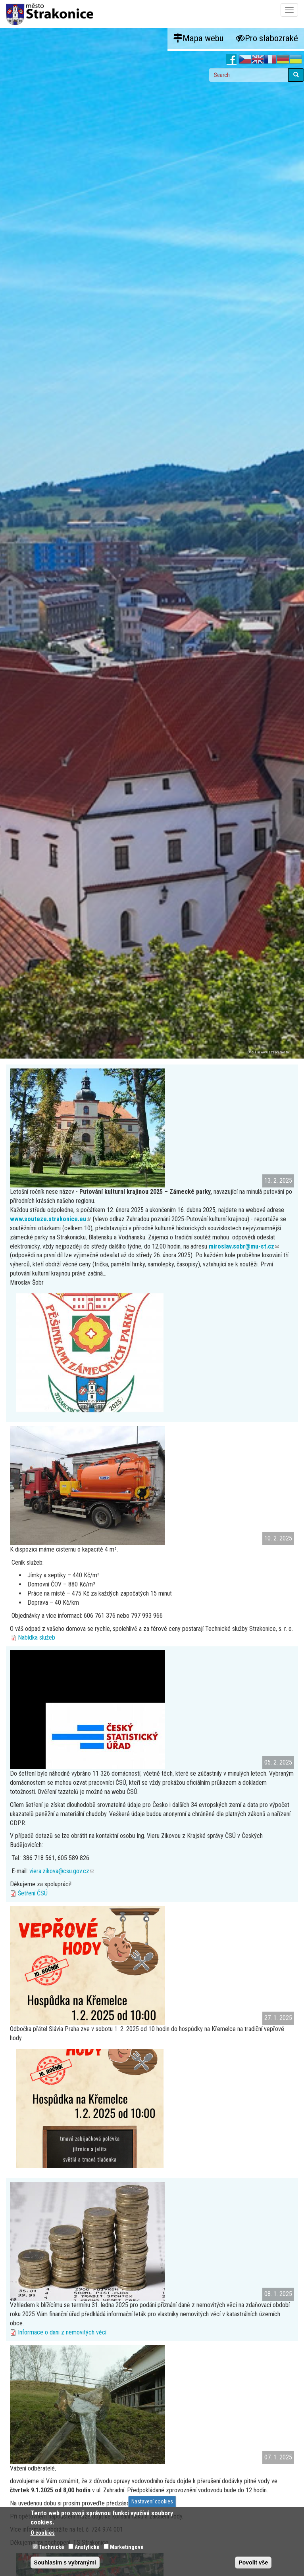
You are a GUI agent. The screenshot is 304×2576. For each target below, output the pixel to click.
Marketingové (127, 2547)
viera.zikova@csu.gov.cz (61, 1871)
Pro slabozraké (267, 38)
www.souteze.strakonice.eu (50, 1219)
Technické (51, 2547)
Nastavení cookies (152, 2501)
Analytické (87, 2547)
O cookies (43, 2533)
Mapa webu (198, 38)
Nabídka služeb (36, 1637)
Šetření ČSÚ (33, 1893)
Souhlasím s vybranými (65, 2562)
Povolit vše (253, 2562)
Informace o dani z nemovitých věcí (62, 2332)
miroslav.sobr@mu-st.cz (244, 1246)
